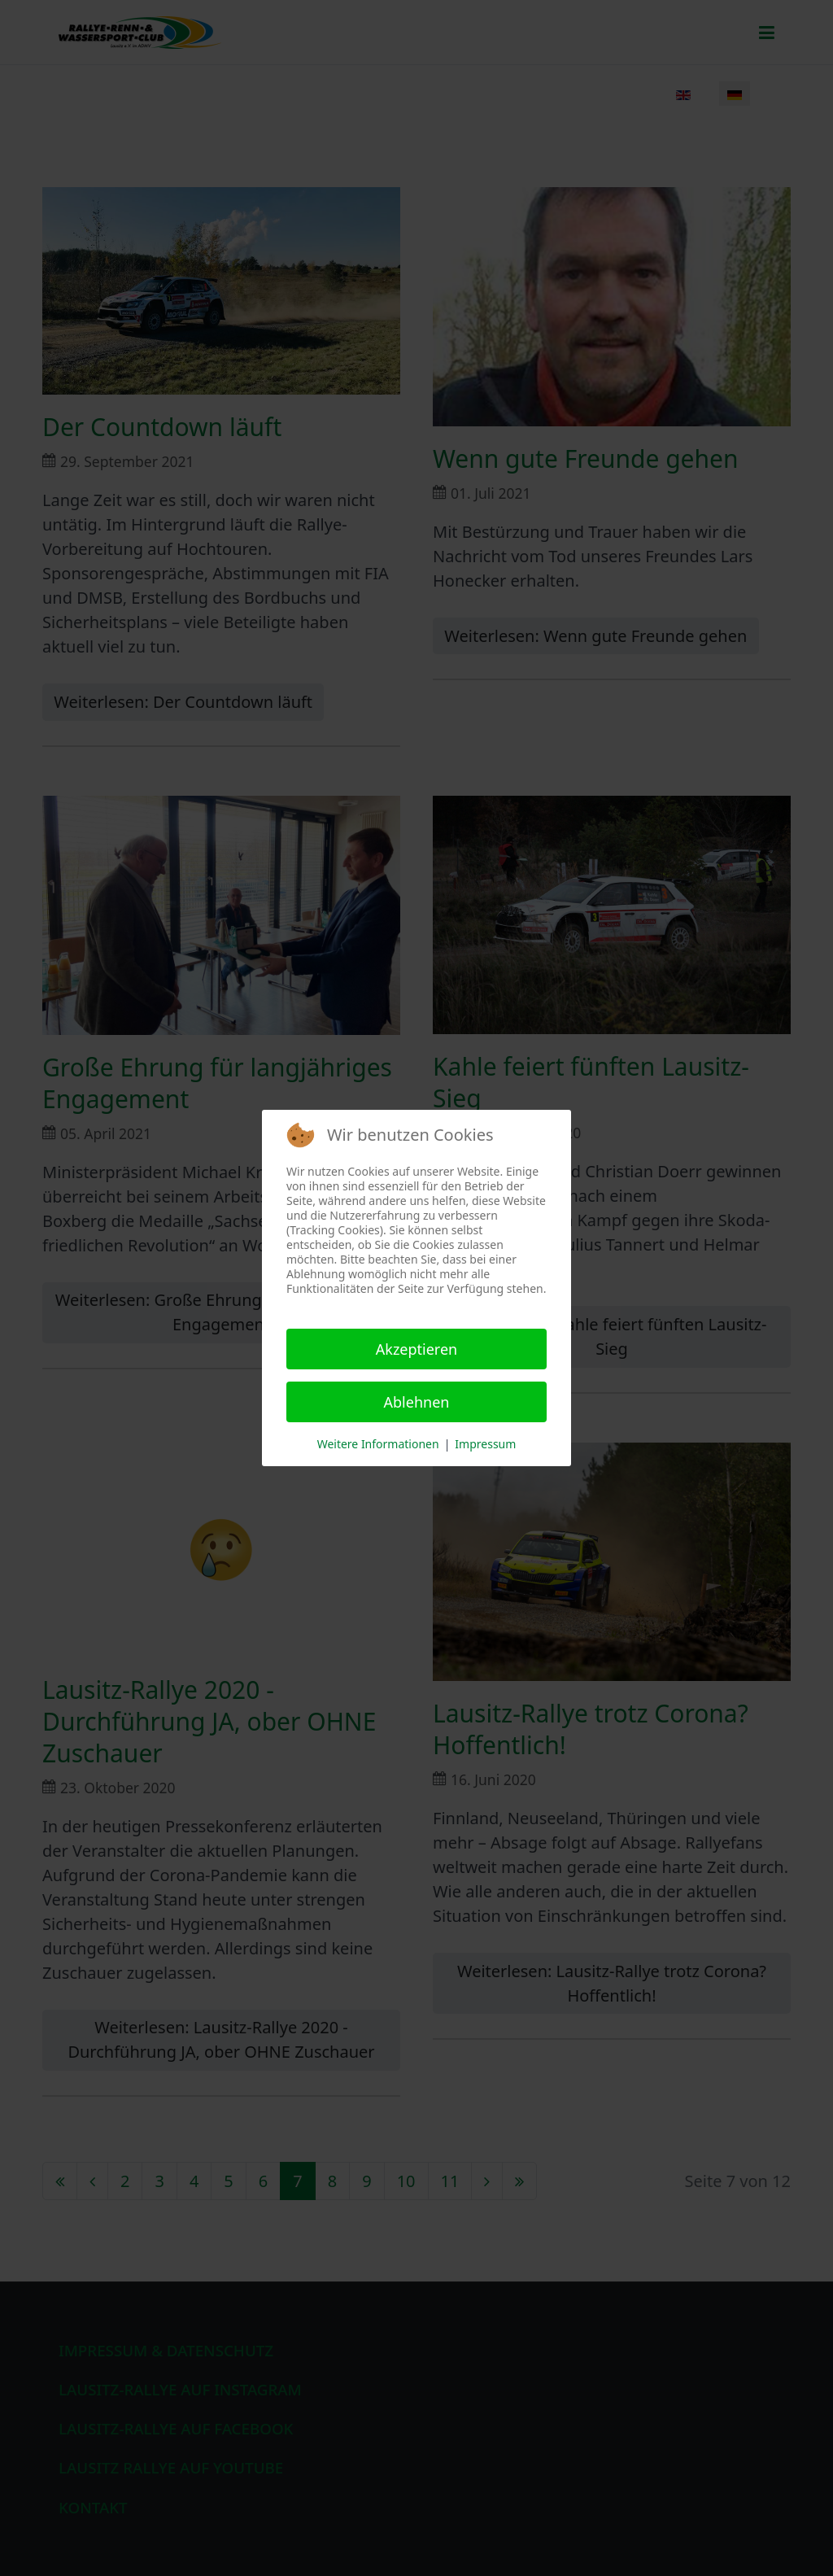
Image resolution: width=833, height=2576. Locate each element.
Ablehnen (417, 1402)
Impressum (485, 1444)
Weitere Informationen (378, 1444)
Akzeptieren (416, 1349)
